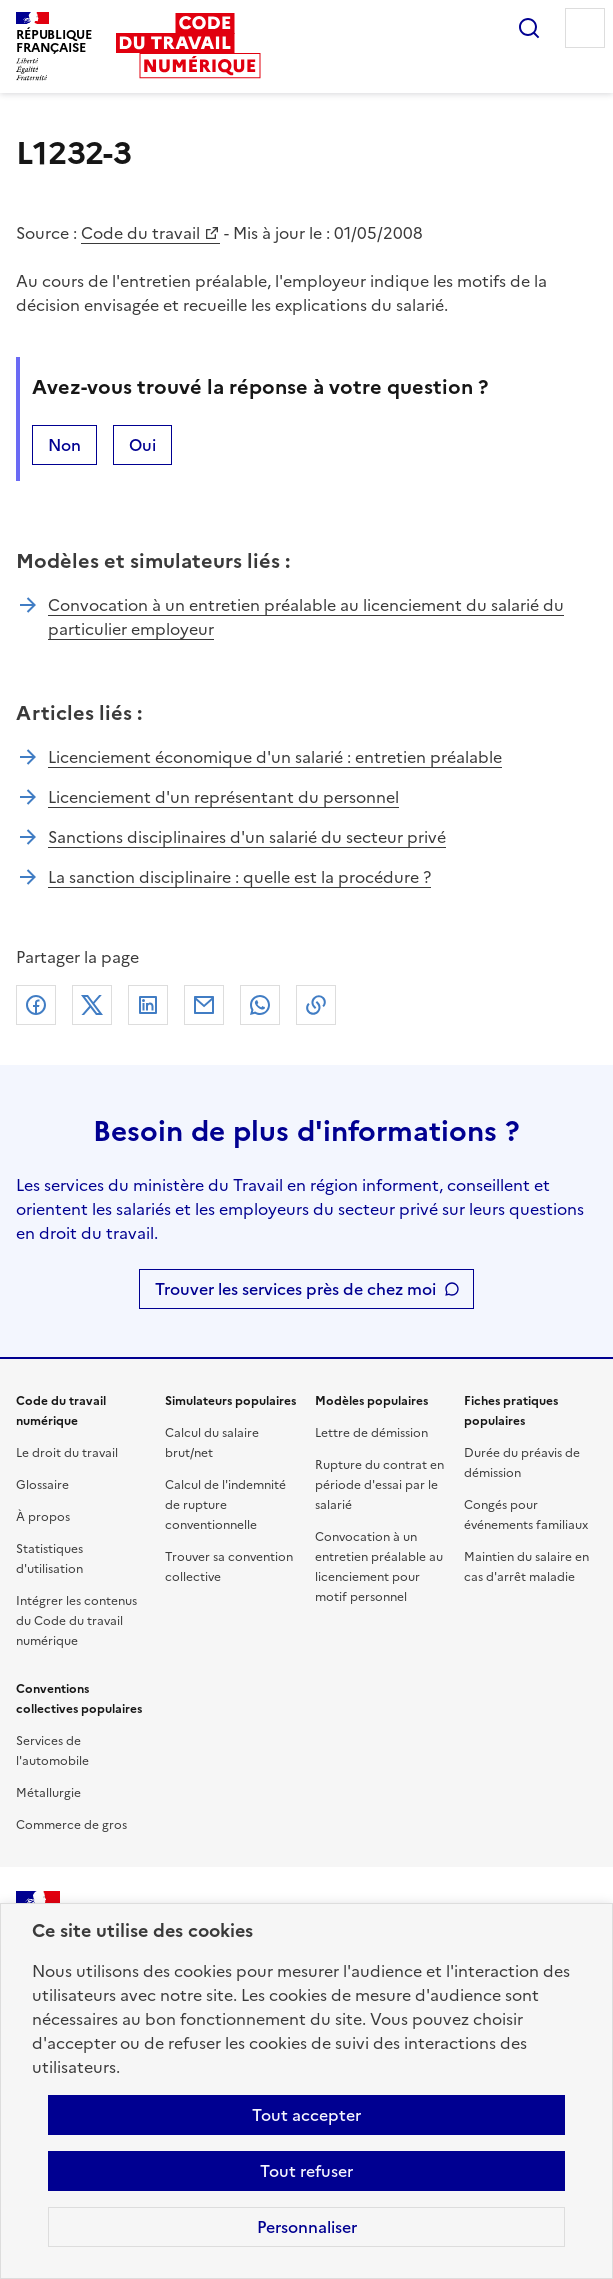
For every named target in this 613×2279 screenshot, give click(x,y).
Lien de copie (316, 1005)
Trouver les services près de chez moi (295, 1289)
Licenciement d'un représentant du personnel (223, 797)
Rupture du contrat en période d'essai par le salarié (379, 1485)
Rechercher (529, 28)
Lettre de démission (371, 1433)
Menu (585, 28)
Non (64, 445)
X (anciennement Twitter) (92, 1005)
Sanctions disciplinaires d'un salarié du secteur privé (247, 837)
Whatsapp (260, 1005)
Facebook (36, 1005)
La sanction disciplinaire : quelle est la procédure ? (239, 877)
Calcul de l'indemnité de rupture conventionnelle (225, 1505)
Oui (142, 445)
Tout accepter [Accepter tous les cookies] (306, 2115)
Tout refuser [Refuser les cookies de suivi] (306, 2171)
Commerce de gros (71, 1825)
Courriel (204, 1005)
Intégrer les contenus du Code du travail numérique (76, 1621)
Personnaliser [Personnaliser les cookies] (307, 2227)
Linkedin (148, 1005)
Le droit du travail (67, 1453)
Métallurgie (48, 1793)
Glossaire (42, 1485)
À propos (43, 1517)
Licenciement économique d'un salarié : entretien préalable (275, 757)
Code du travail (140, 233)
